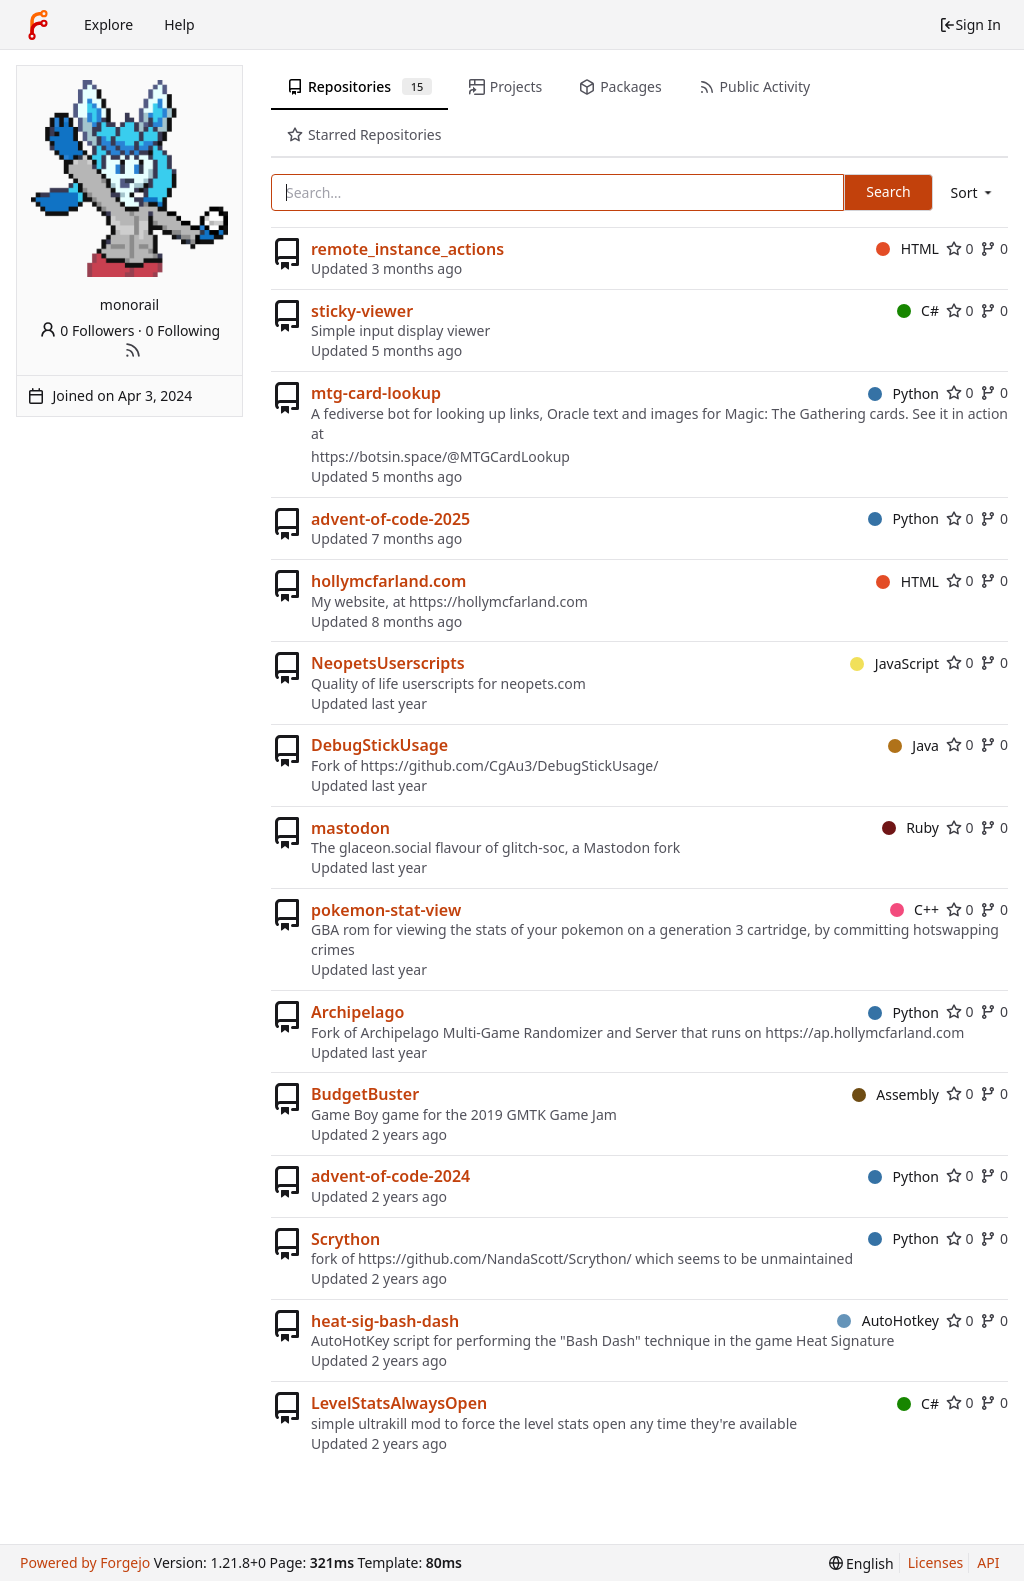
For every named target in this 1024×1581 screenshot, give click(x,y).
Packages (620, 86)
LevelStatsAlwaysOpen (399, 1403)
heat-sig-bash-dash (385, 1321)
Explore (108, 24)
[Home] (38, 25)
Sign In (970, 24)
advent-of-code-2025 (390, 519)
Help (179, 24)
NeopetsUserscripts (388, 663)
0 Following (183, 330)
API (988, 1562)
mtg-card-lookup (376, 393)
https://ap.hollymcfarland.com (864, 1032)
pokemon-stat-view (386, 910)
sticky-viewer (362, 311)
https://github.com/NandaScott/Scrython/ (495, 1258)
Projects (505, 86)
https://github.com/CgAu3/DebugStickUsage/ (509, 765)
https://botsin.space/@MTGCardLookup (440, 456)
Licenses (936, 1562)
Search (888, 191)
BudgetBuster (365, 1094)
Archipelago (357, 1012)
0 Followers (87, 330)
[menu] (973, 192)
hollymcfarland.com (388, 581)
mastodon (350, 828)
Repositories (359, 86)
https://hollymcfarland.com (498, 601)
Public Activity (754, 86)
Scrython (345, 1239)
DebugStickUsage (379, 745)
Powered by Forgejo (85, 1562)
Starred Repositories (364, 134)
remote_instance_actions (407, 249)
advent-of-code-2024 (390, 1176)
